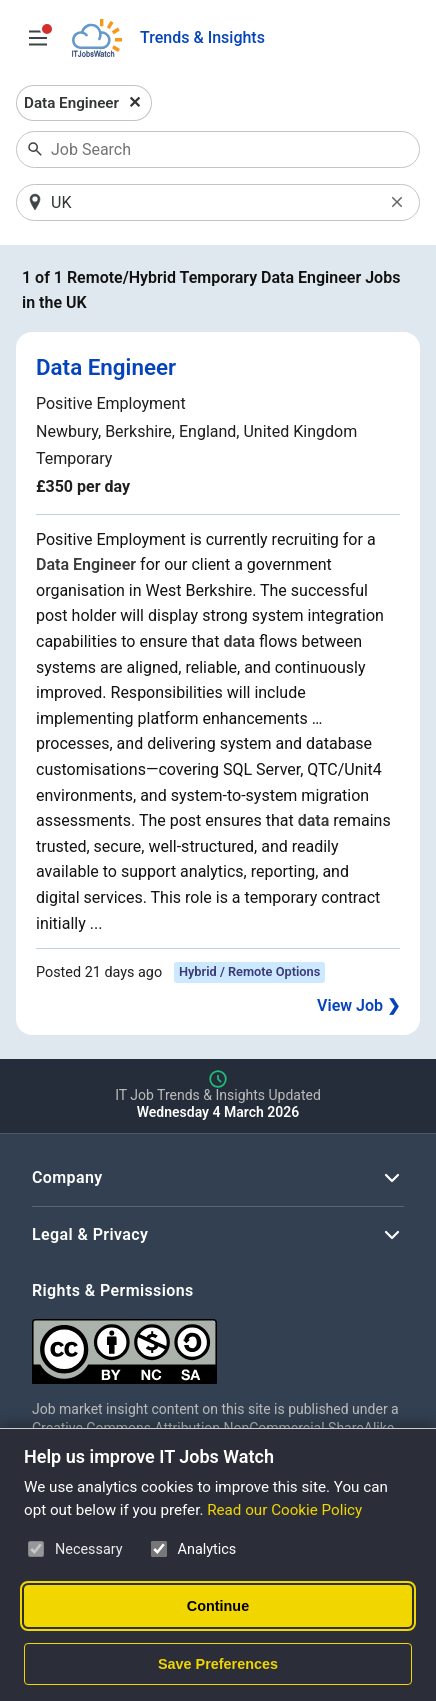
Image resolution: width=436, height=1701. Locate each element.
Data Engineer (106, 367)
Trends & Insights (202, 37)
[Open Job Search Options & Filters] (38, 38)
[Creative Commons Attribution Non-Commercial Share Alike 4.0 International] (218, 1343)
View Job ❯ (358, 1005)
